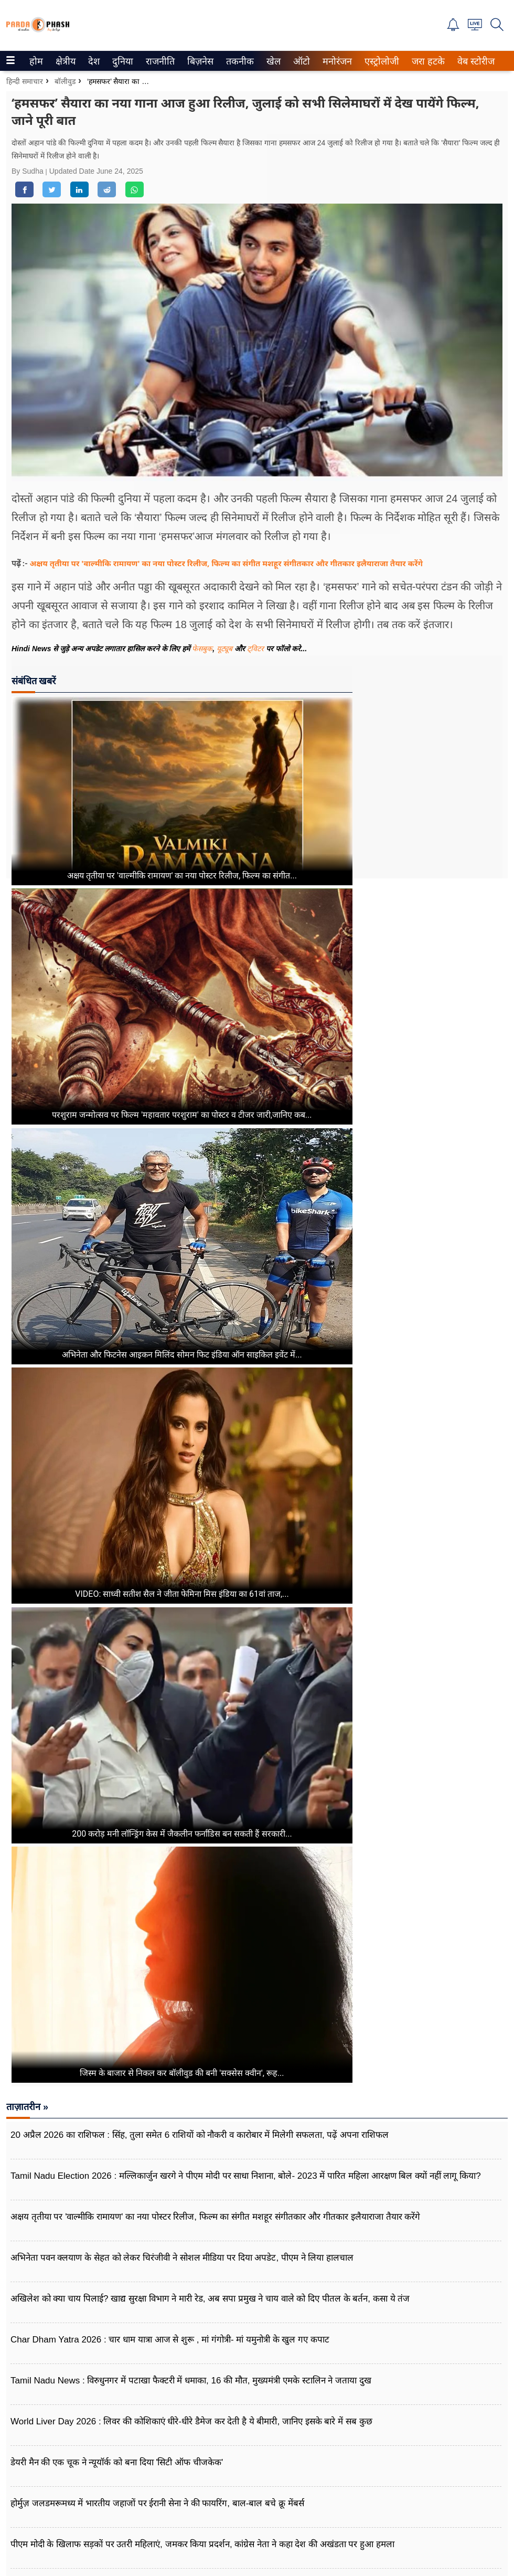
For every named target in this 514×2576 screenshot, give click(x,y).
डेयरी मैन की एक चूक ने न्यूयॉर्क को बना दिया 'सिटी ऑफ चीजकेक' (116, 2462)
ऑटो (300, 61)
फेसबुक (202, 648)
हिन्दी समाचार (24, 81)
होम (35, 61)
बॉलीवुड (65, 81)
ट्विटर (255, 648)
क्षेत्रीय (64, 61)
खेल (272, 61)
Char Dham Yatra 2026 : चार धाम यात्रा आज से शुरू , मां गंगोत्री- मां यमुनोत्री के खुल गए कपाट (169, 2340)
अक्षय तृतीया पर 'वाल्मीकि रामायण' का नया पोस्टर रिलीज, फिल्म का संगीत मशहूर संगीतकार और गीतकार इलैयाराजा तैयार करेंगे (226, 563)
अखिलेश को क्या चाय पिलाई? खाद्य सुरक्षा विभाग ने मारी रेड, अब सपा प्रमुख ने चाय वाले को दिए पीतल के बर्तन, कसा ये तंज (210, 2299)
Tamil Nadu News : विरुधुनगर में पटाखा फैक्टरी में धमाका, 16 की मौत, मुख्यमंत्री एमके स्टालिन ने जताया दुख (190, 2381)
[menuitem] (36, 61)
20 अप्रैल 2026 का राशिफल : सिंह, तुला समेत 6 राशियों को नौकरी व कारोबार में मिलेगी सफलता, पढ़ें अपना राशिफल (199, 2135)
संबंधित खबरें (34, 680)
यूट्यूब (225, 648)
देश (93, 61)
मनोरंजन (335, 61)
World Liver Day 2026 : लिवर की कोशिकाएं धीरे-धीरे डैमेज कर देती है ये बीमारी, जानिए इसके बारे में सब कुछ (191, 2421)
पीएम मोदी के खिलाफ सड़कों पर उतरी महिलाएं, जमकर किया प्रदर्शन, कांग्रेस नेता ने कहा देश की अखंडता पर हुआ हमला (202, 2544)
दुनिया (121, 61)
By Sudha (29, 171)
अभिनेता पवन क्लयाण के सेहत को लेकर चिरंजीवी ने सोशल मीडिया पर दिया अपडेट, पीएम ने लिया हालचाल (182, 2258)
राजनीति (158, 61)
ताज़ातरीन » (27, 2107)
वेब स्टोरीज (473, 61)
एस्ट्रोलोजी (380, 61)
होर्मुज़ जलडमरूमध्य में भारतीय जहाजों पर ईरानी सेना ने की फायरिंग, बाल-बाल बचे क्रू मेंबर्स (157, 2503)
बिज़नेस (198, 61)
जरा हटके (426, 61)
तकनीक (238, 61)
